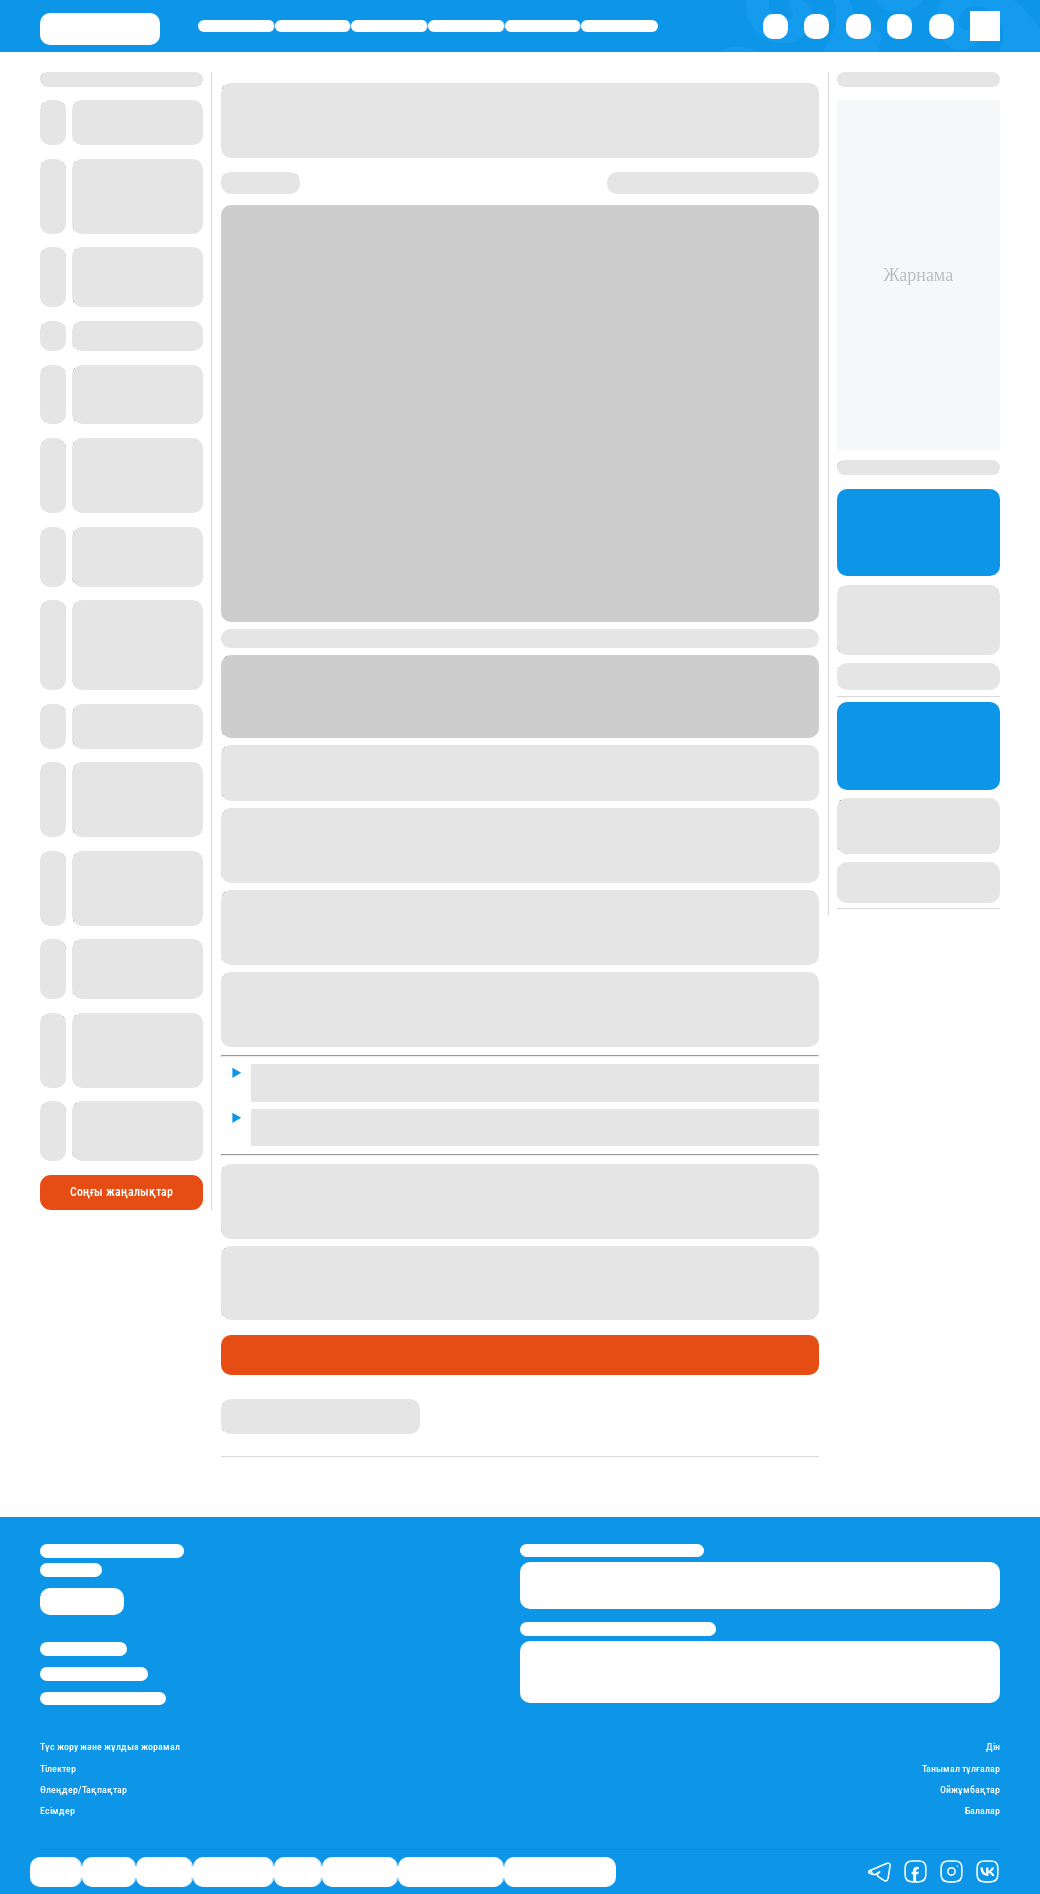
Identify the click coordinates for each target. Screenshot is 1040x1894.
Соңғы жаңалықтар (121, 1191)
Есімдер (57, 1810)
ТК (613, 712)
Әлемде (389, 25)
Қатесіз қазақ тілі (450, 1872)
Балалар (982, 1810)
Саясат (235, 25)
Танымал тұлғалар (961, 1768)
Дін (993, 1746)
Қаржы (313, 25)
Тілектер (58, 1768)
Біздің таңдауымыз (560, 1872)
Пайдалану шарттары (103, 1698)
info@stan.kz (71, 1569)
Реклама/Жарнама (94, 1673)
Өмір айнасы (465, 25)
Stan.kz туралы (83, 1648)
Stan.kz (437, 712)
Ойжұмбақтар (970, 1789)
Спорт (542, 25)
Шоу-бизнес (620, 25)
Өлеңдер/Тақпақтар (83, 1789)
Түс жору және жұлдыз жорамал (110, 1746)
